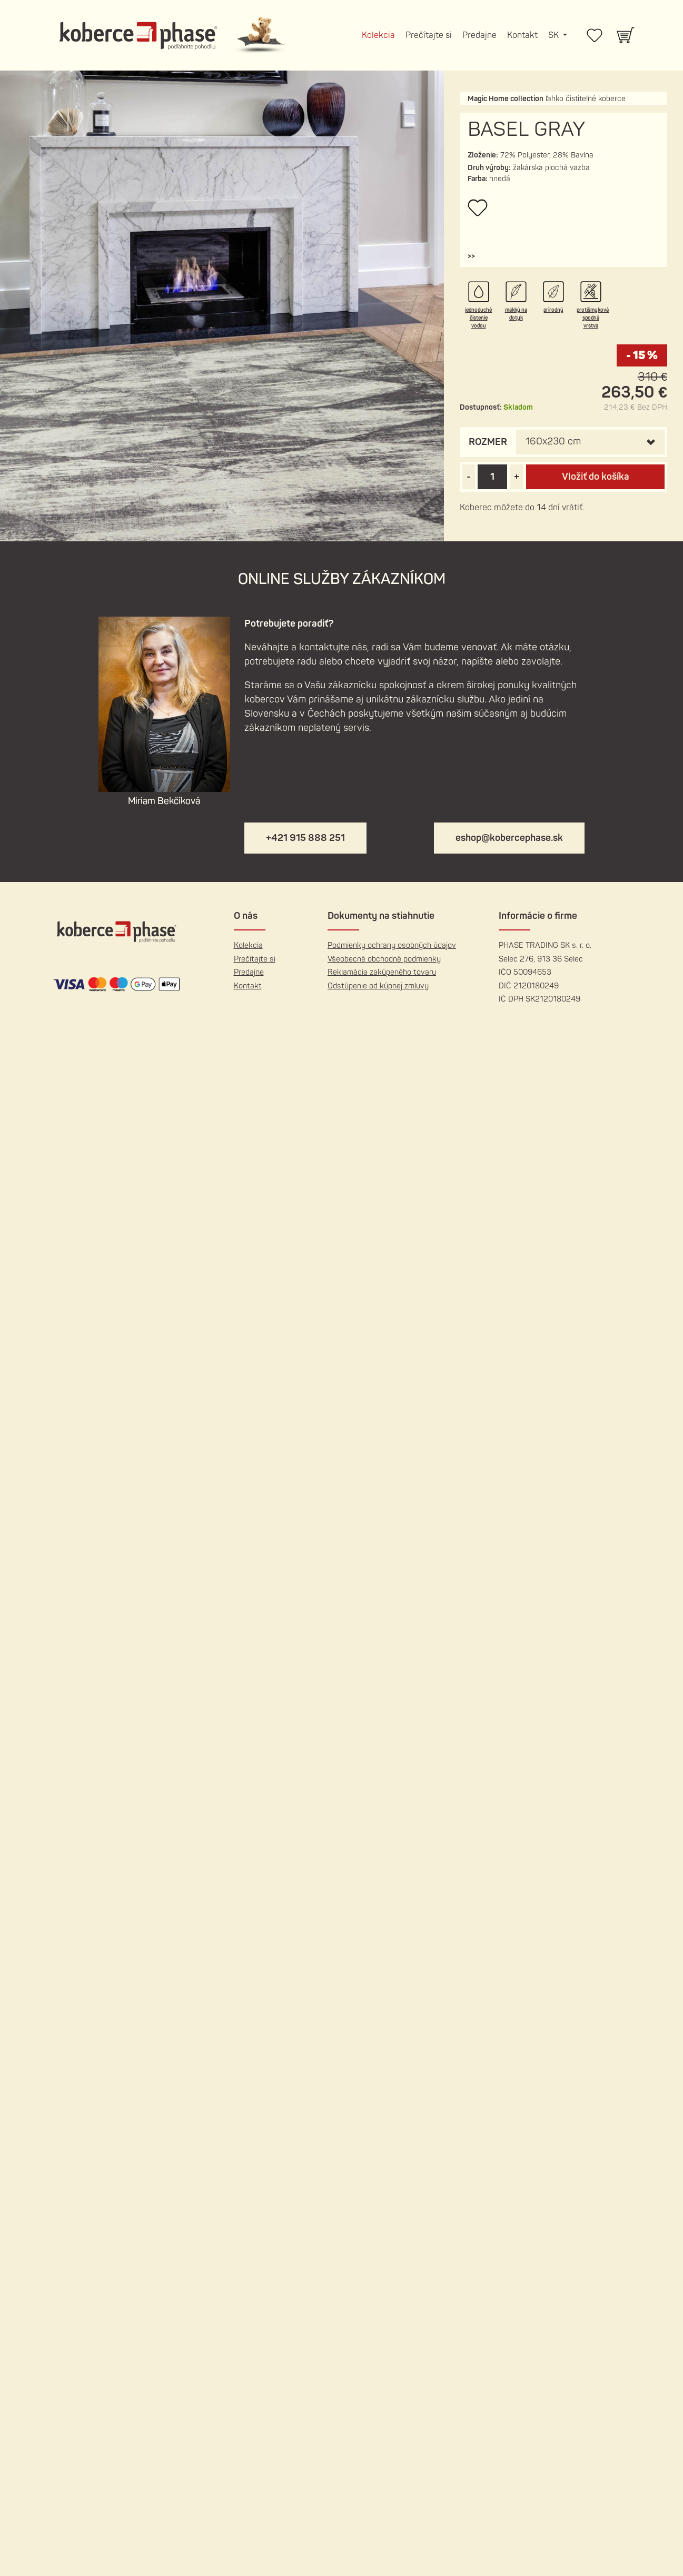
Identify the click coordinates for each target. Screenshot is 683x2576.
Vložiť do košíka (595, 477)
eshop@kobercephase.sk (509, 838)
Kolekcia (378, 35)
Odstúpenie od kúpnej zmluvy (378, 986)
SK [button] (554, 35)
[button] (471, 256)
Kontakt (522, 35)
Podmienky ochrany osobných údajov (392, 945)
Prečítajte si (428, 35)
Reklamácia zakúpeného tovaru (382, 972)
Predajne (479, 35)
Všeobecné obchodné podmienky (384, 959)
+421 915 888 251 (305, 838)
